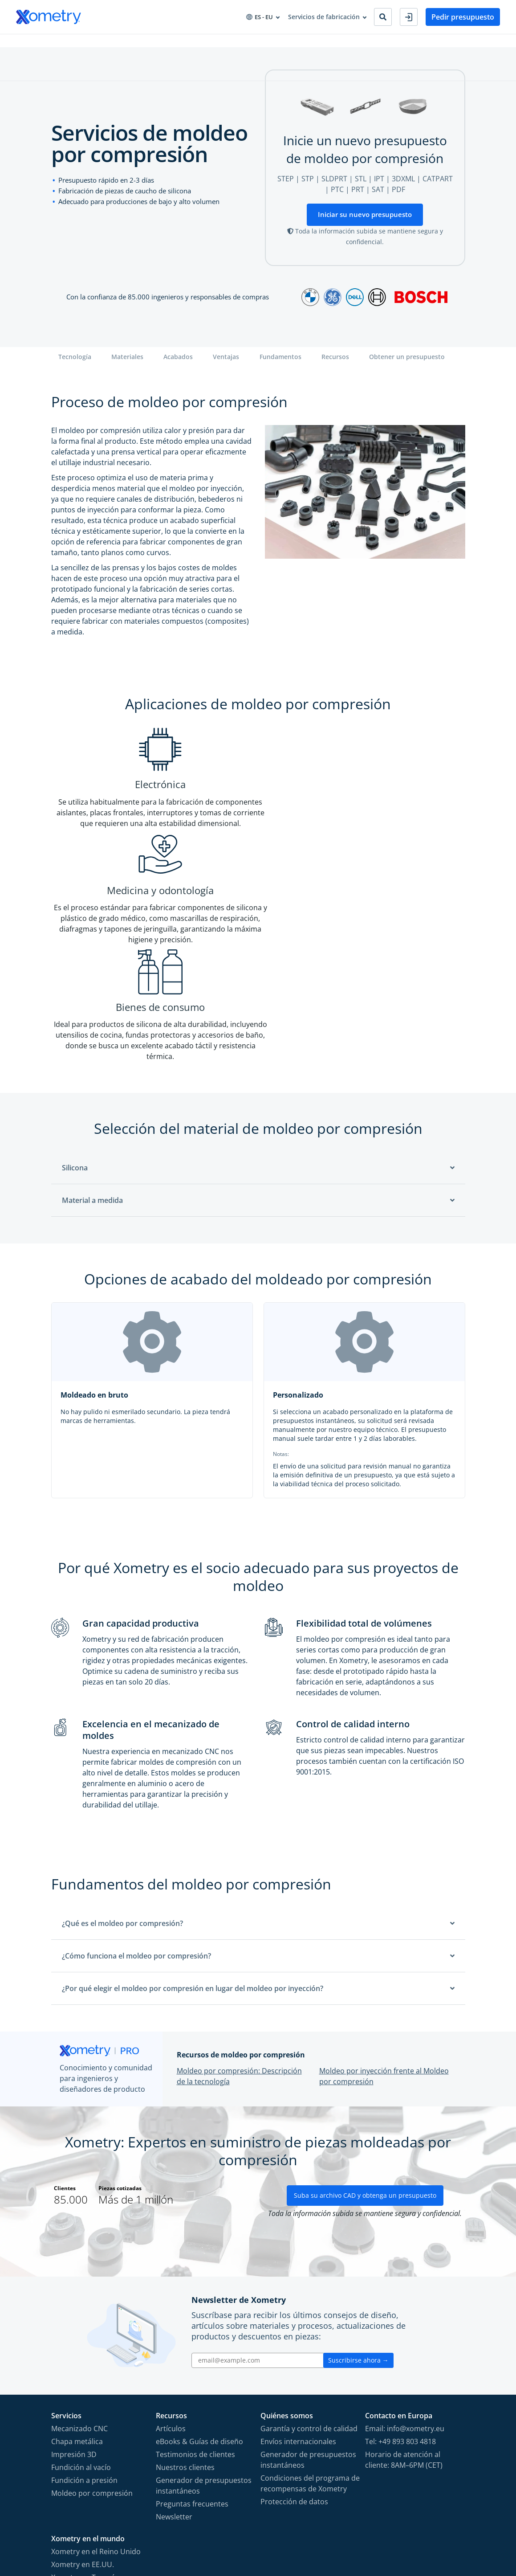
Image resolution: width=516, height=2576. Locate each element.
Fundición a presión (84, 2307)
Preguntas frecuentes (192, 2331)
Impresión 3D (74, 2281)
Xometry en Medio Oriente (95, 2443)
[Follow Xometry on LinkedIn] (430, 2527)
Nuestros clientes (185, 2294)
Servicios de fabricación (52, 44)
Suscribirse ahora (358, 2187)
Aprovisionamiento (172, 44)
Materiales (127, 363)
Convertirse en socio (343, 44)
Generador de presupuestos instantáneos (204, 2312)
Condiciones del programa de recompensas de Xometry (310, 2310)
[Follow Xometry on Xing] (444, 2527)
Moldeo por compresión (92, 2320)
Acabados (178, 363)
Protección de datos (294, 2329)
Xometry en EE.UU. (82, 2391)
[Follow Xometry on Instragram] (398, 2527)
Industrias (115, 44)
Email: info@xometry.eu (404, 2256)
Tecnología (74, 363)
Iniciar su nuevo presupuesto (365, 221)
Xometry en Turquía (84, 2404)
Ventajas (226, 363)
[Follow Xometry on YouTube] (414, 2527)
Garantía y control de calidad (309, 2256)
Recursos (227, 44)
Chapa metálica (77, 2268)
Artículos (171, 2256)
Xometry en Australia (86, 2430)
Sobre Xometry (277, 44)
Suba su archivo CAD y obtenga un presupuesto (365, 2022)
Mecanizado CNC (79, 2256)
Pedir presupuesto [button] (462, 17)
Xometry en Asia (78, 2417)
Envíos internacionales (298, 2268)
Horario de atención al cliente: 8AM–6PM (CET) (404, 2287)
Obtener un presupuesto (407, 363)
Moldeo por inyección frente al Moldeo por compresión (384, 1883)
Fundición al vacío (81, 2294)
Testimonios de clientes (195, 2281)
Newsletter (174, 2344)
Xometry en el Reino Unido (96, 2379)
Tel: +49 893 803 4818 (400, 2268)
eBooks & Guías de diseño (199, 2268)
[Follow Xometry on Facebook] (384, 2527)
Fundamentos (280, 363)
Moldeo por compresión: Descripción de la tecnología (239, 1883)
